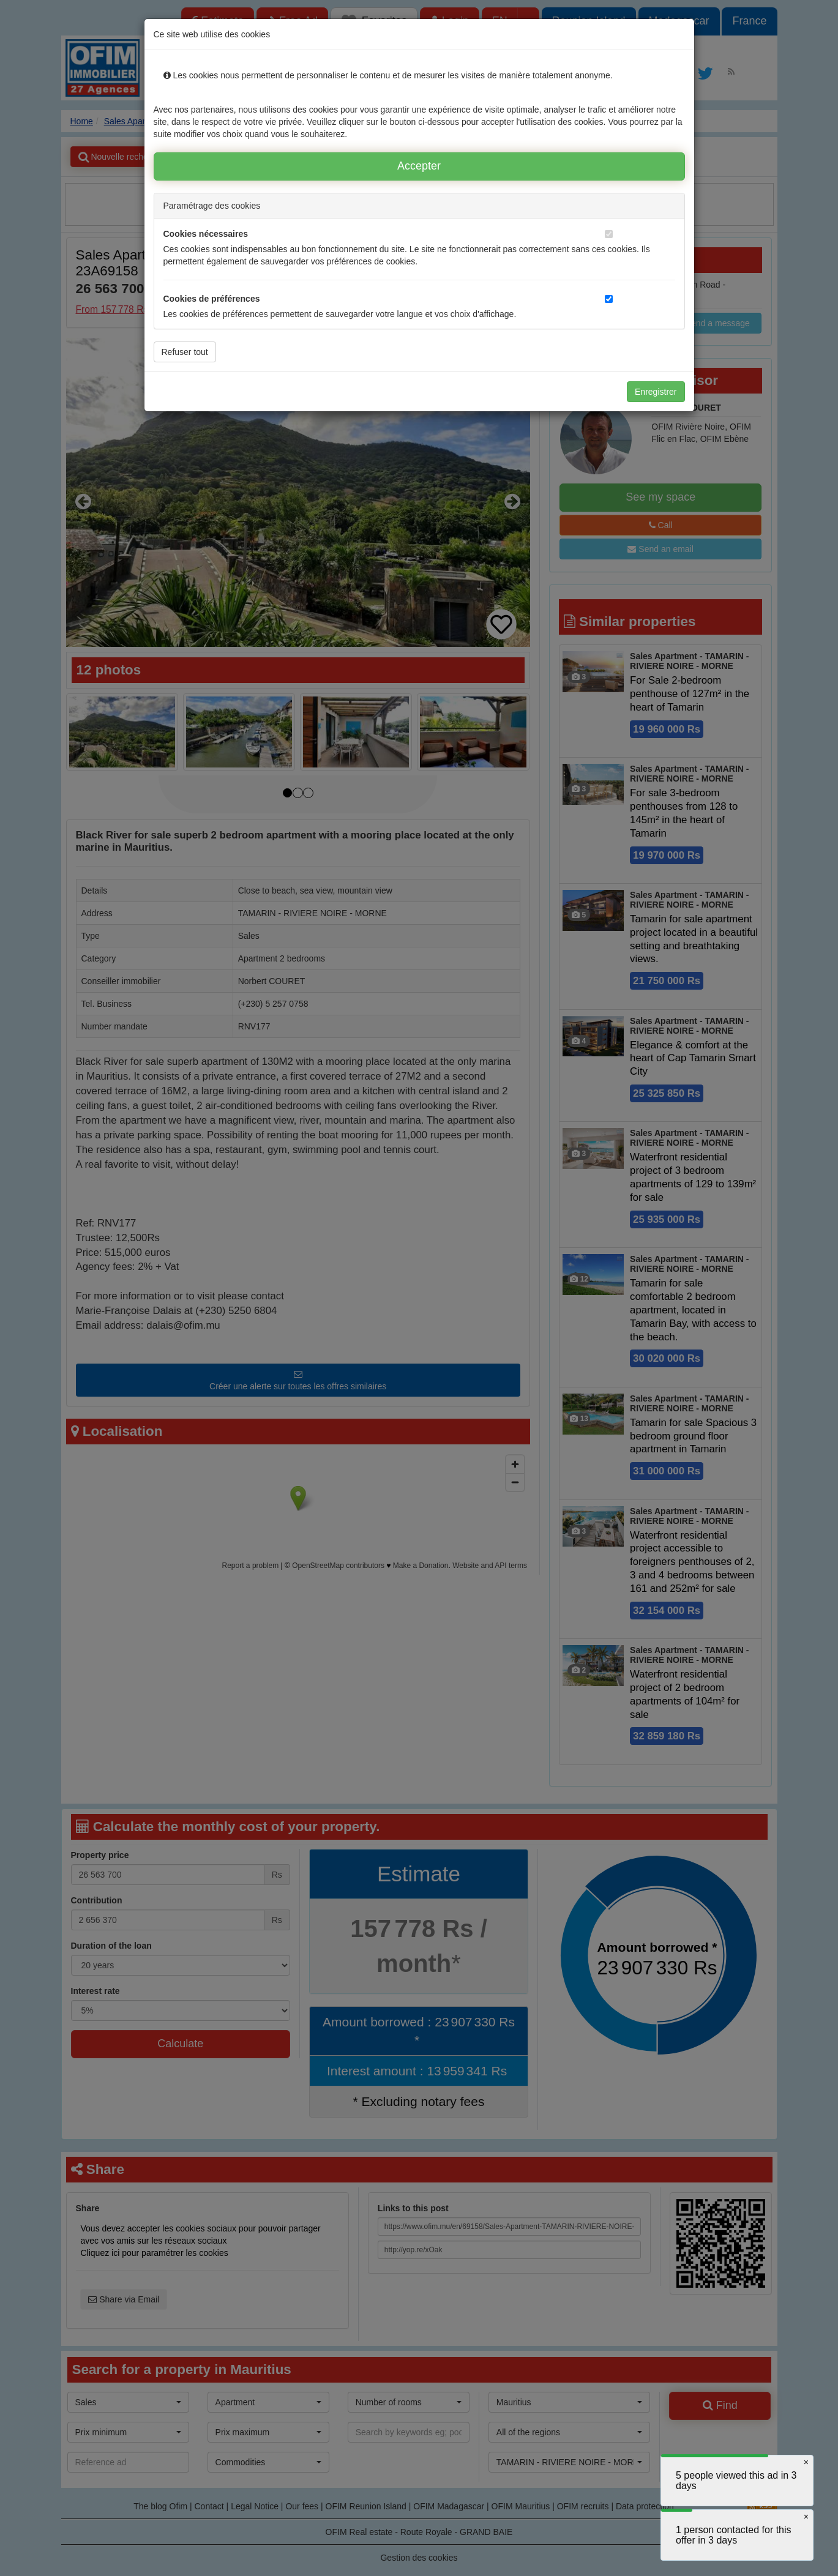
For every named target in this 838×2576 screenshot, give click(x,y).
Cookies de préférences (211, 299)
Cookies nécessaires (206, 234)
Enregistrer (655, 392)
